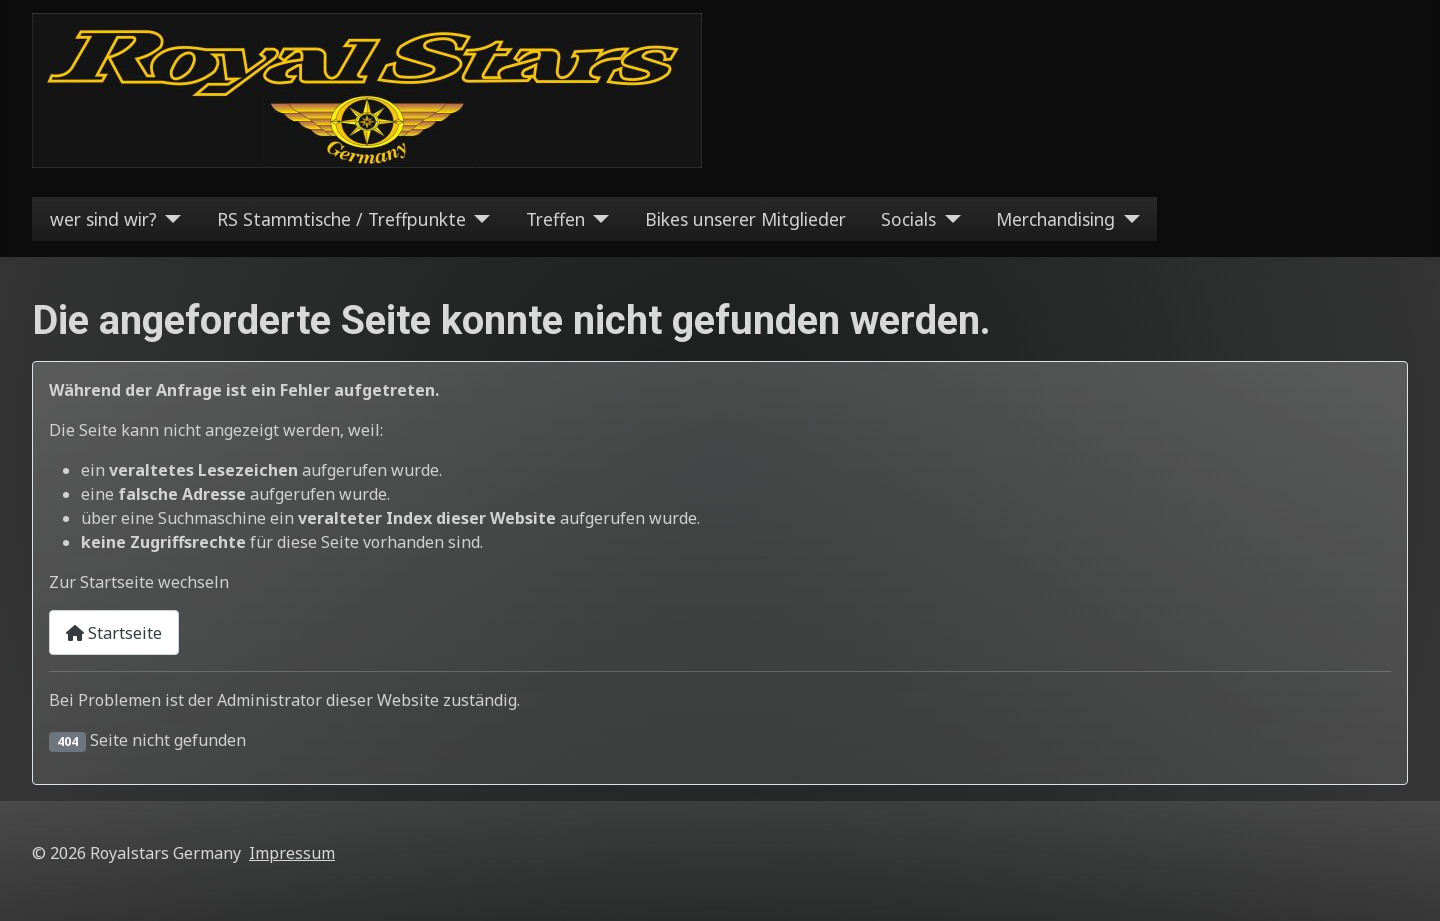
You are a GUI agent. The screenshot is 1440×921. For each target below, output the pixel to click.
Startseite (114, 633)
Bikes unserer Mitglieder (745, 219)
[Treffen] (597, 219)
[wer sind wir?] (169, 219)
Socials (908, 219)
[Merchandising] (1127, 219)
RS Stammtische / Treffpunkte (341, 219)
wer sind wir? (103, 219)
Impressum (292, 853)
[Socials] (948, 219)
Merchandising (1055, 219)
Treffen (555, 219)
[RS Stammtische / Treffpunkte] (478, 219)
